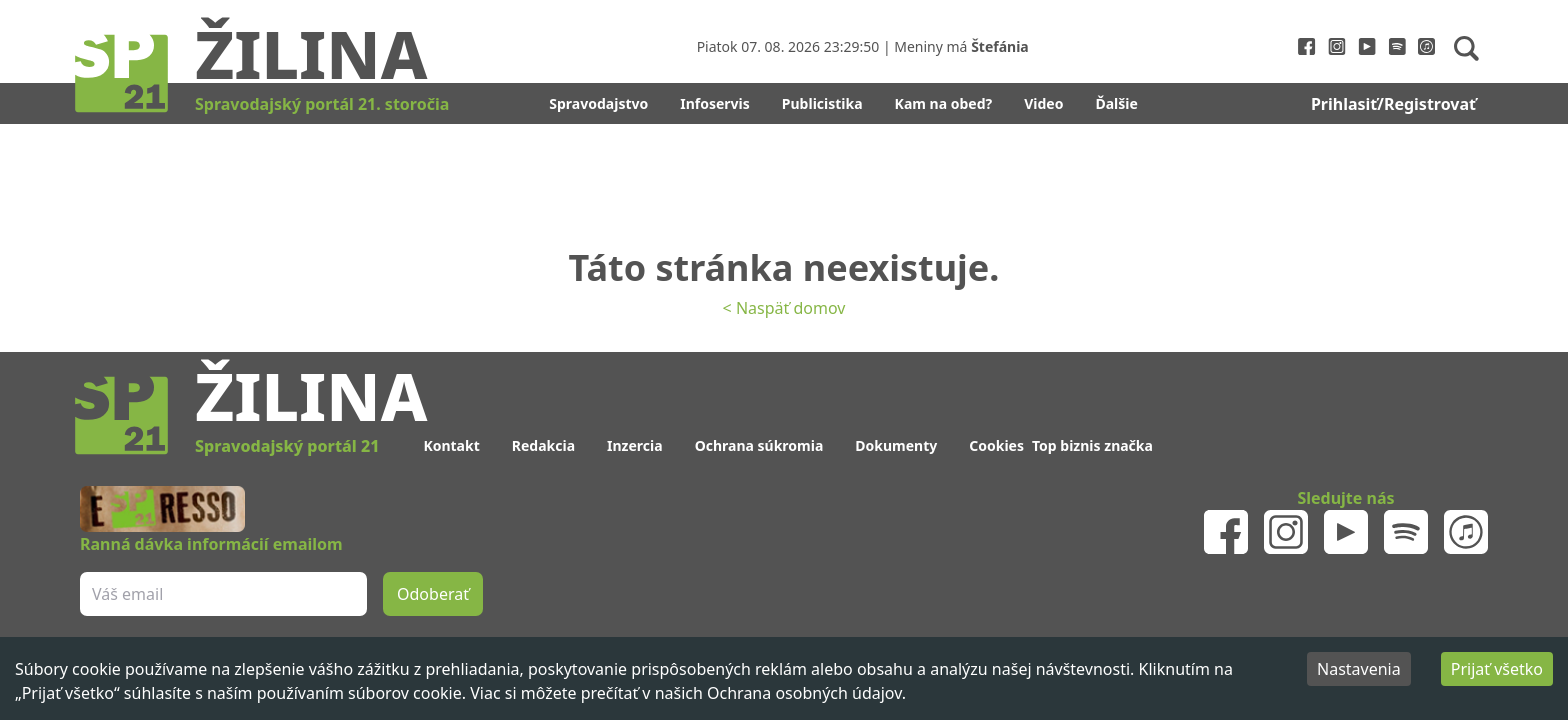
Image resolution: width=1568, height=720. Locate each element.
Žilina (311, 53)
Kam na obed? (944, 103)
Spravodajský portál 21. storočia (322, 104)
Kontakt (451, 445)
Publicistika (822, 103)
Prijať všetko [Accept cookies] (1497, 669)
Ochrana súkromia (759, 445)
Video (1043, 103)
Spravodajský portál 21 (287, 446)
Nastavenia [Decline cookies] (1359, 669)
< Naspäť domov (784, 308)
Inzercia (635, 445)
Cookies (996, 445)
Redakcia (543, 445)
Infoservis (715, 103)
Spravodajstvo (598, 103)
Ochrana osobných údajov (804, 693)
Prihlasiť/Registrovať (1393, 104)
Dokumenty (896, 445)
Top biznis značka (1092, 445)
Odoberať (433, 594)
